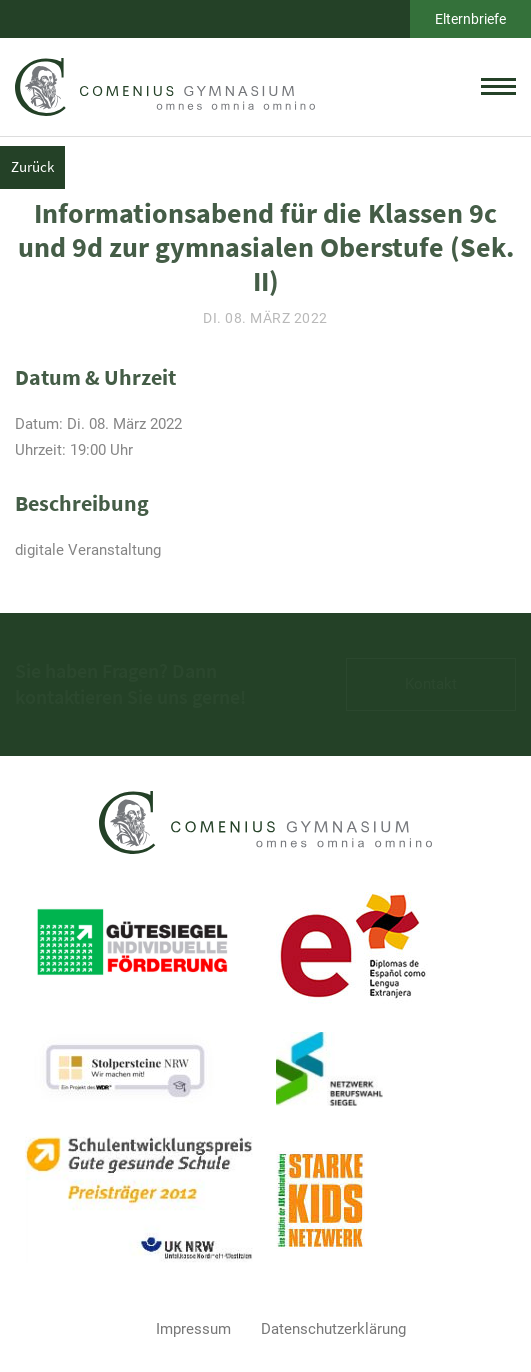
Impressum (193, 1329)
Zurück (32, 166)
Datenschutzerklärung (333, 1329)
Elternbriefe (470, 19)
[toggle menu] (498, 87)
